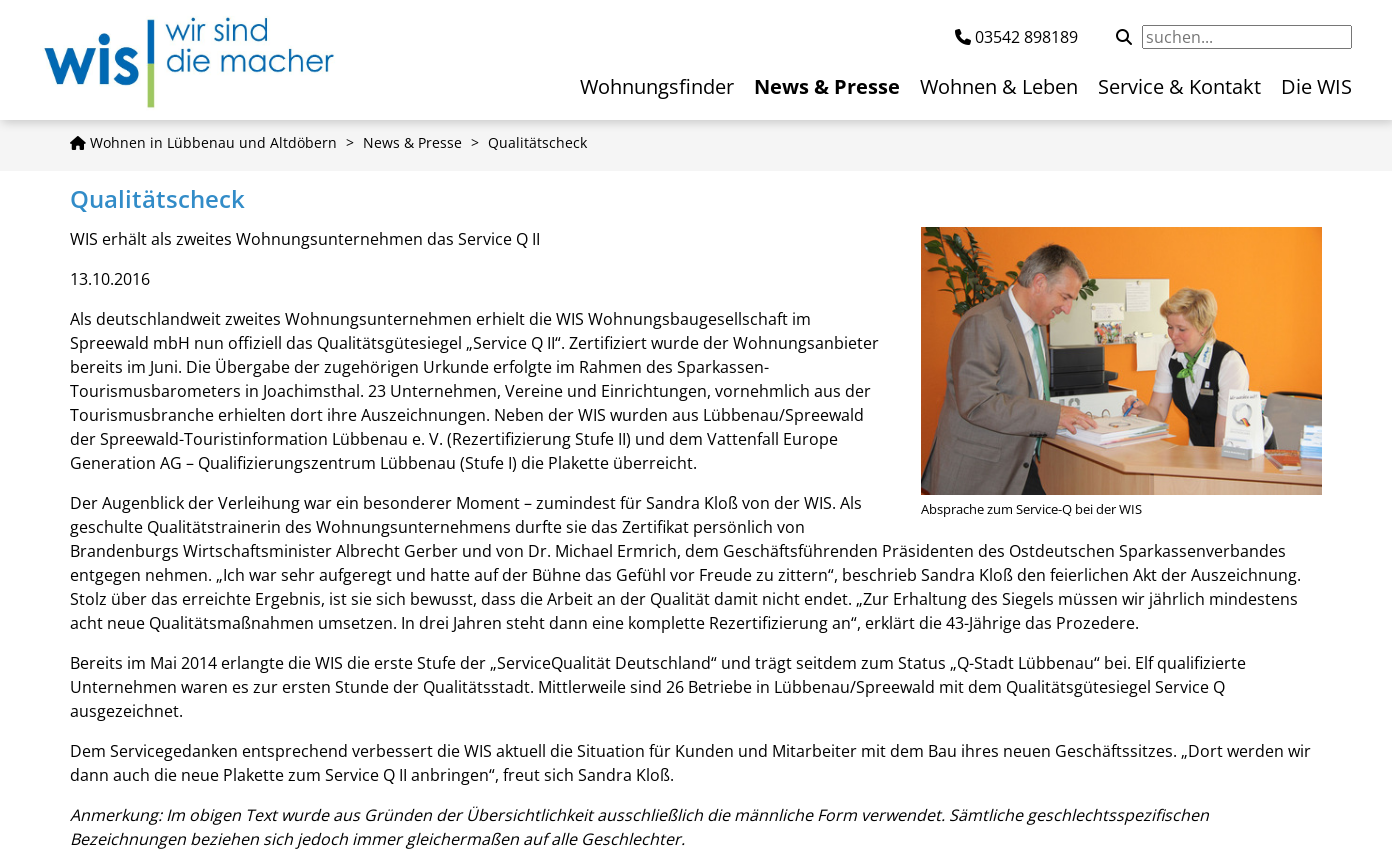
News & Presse (412, 142)
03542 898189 (1026, 37)
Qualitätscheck (537, 142)
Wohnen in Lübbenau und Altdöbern (203, 142)
